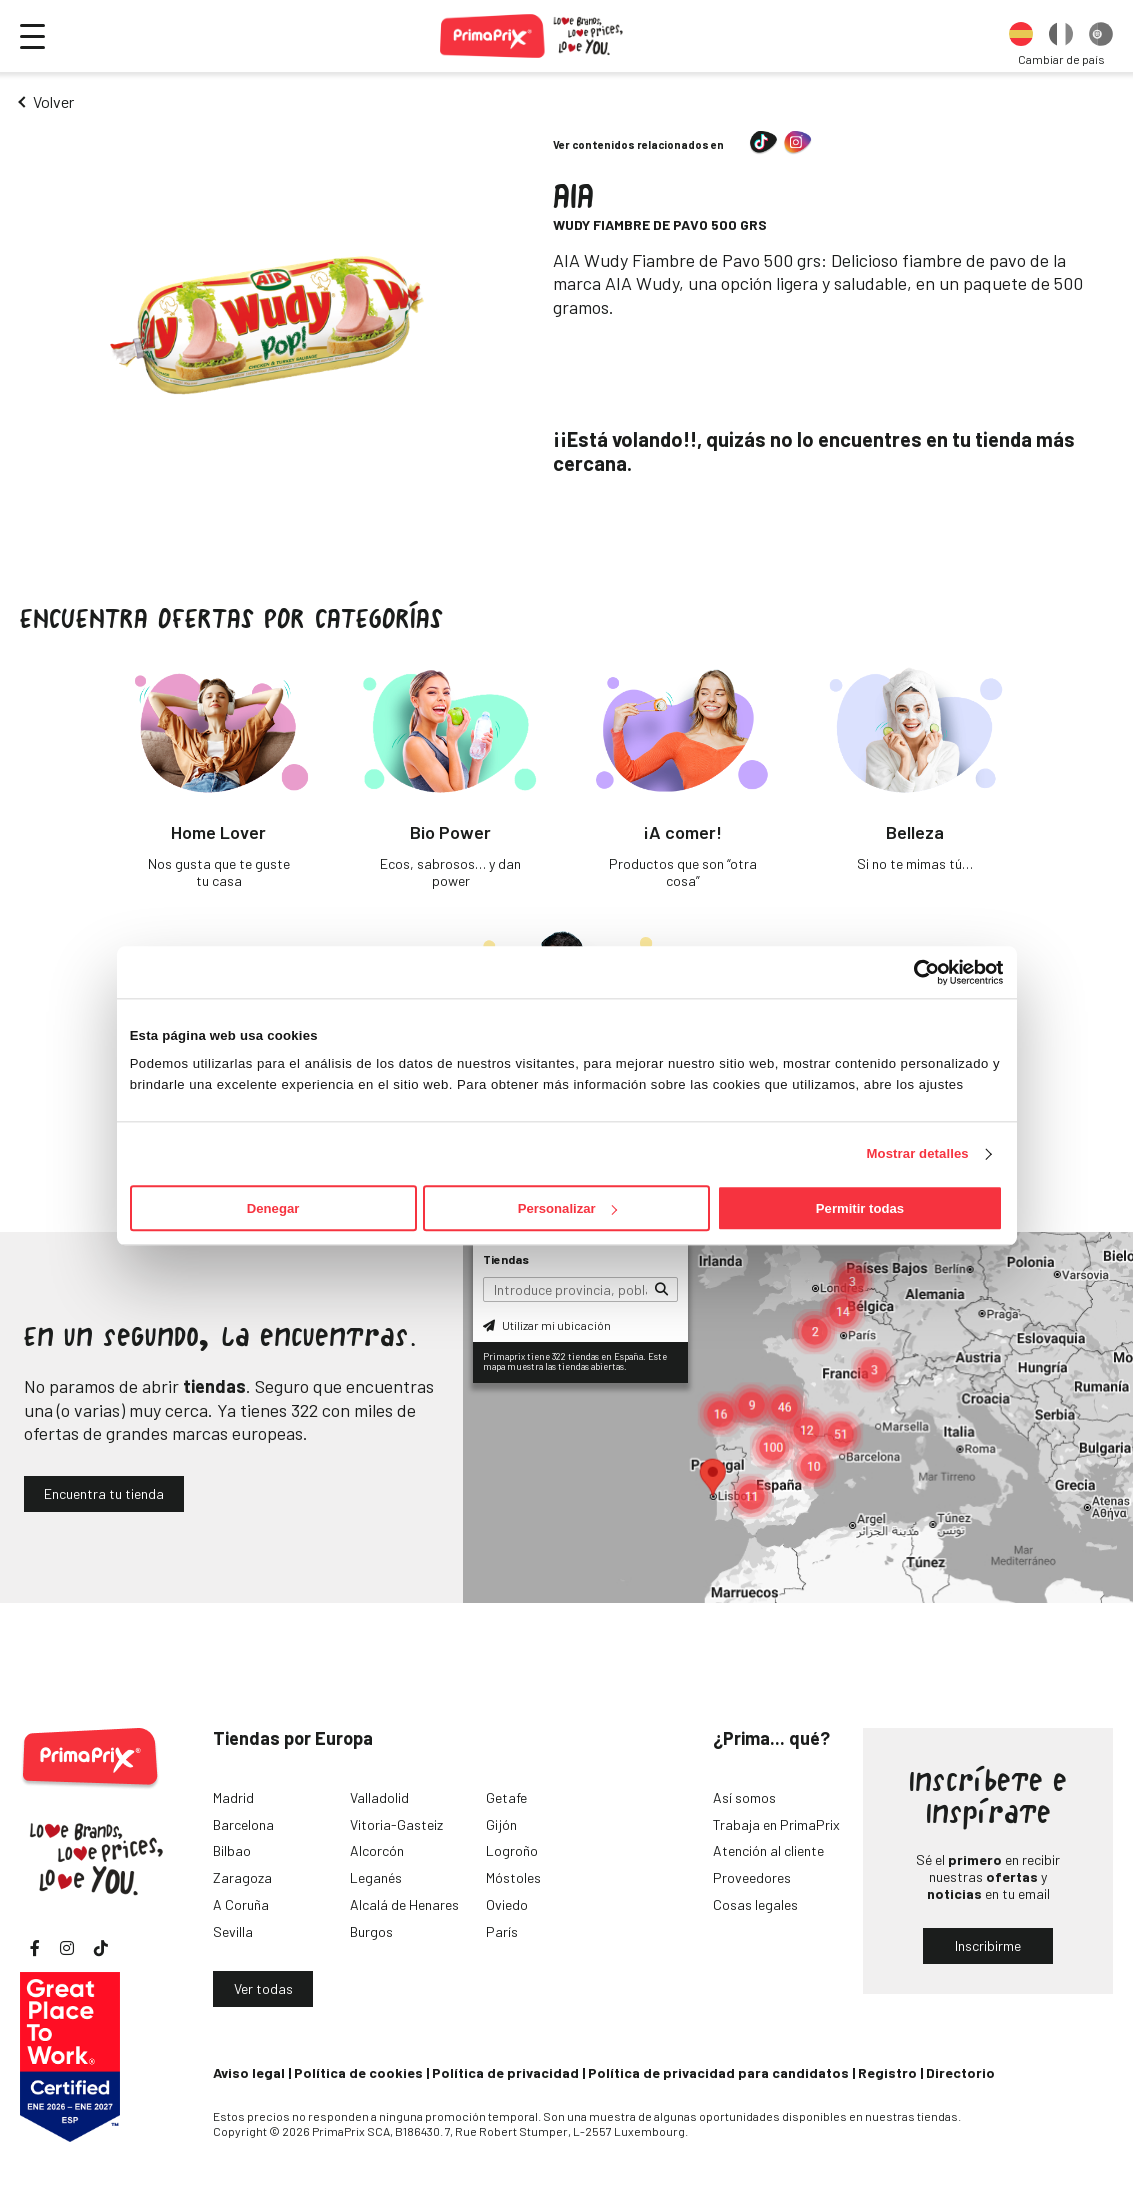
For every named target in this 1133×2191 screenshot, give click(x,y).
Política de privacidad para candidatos (718, 2072)
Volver (53, 101)
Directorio (960, 2072)
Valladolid (379, 1797)
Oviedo (507, 1904)
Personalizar (567, 1208)
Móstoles (513, 1877)
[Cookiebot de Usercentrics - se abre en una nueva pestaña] (915, 972)
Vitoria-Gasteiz (396, 1824)
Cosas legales (755, 1904)
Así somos (744, 1797)
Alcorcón (377, 1850)
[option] (1021, 36)
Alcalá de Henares (404, 1904)
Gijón (501, 1824)
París (502, 1931)
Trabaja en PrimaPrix (776, 1824)
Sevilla (233, 1931)
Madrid (233, 1797)
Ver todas (263, 1988)
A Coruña (241, 1904)
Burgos (371, 1931)
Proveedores (752, 1877)
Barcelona (243, 1824)
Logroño (512, 1850)
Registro (887, 2072)
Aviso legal (249, 2072)
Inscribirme (988, 1945)
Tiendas (506, 1259)
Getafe (506, 1797)
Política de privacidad (505, 2072)
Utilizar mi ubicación (547, 1325)
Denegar (273, 1208)
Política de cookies (358, 2072)
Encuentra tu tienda (104, 1493)
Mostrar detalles (918, 1153)
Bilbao (232, 1850)
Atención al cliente (768, 1850)
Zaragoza (242, 1877)
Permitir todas (860, 1208)
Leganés (376, 1877)
